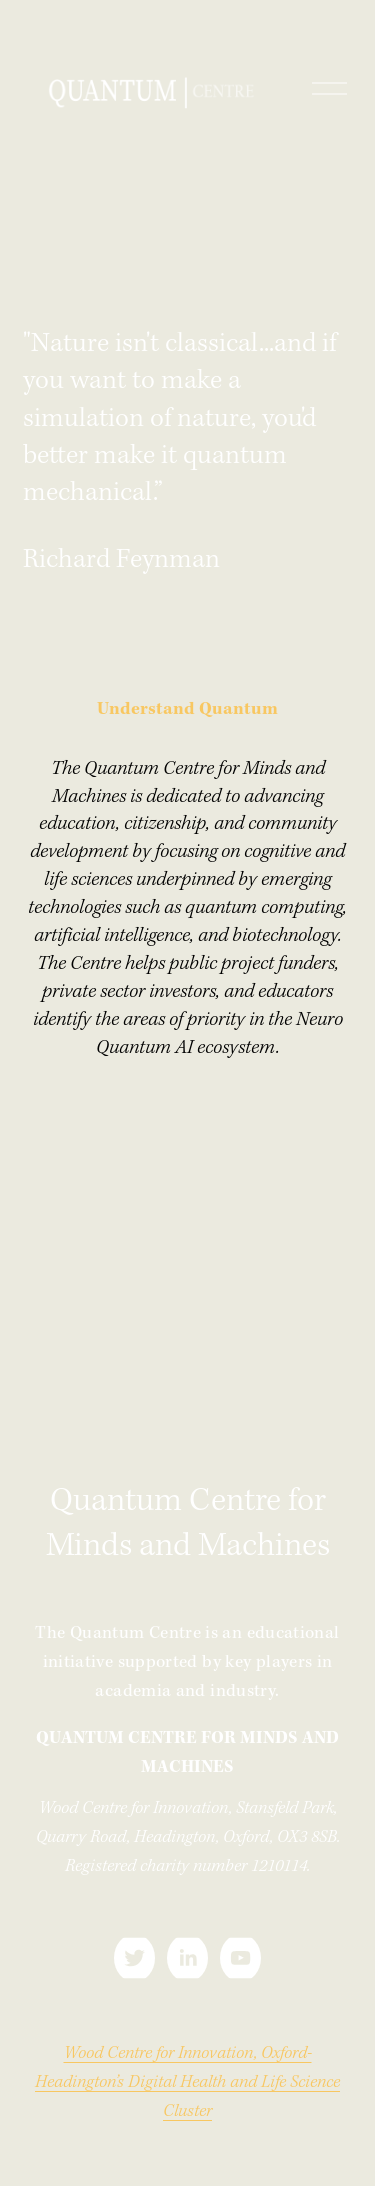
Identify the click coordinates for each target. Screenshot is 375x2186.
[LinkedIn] (187, 1958)
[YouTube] (240, 1958)
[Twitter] (134, 1958)
